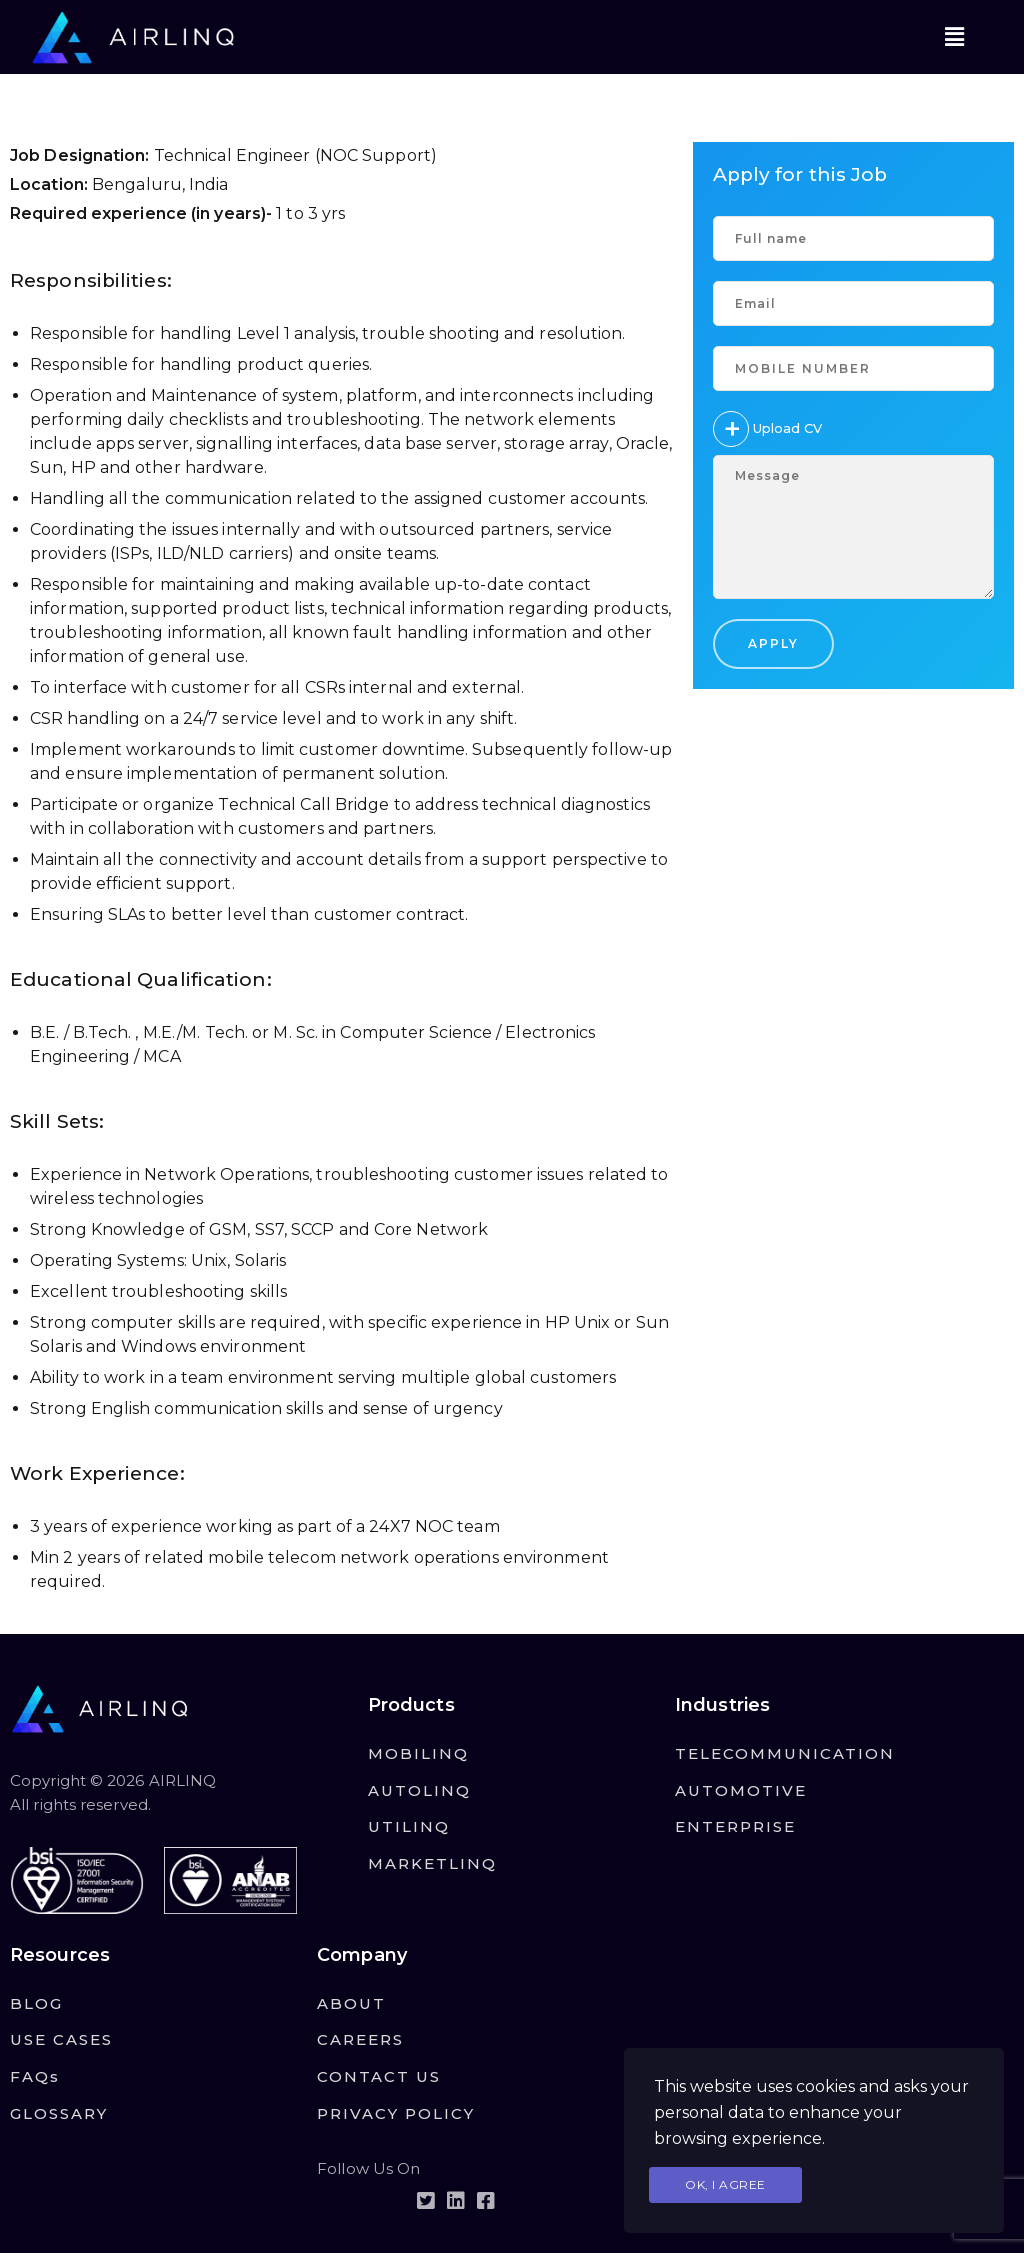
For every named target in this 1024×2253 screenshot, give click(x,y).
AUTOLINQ (419, 1790)
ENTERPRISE (735, 1826)
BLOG (36, 2003)
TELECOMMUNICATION (785, 1753)
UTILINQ (409, 1826)
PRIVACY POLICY (396, 2113)
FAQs (35, 2076)
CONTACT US (379, 2076)
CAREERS (360, 2039)
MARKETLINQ (432, 1863)
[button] (954, 37)
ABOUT (351, 2003)
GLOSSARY (59, 2113)
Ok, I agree (725, 2184)
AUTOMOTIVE (741, 1790)
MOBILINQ (418, 1753)
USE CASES (61, 2039)
